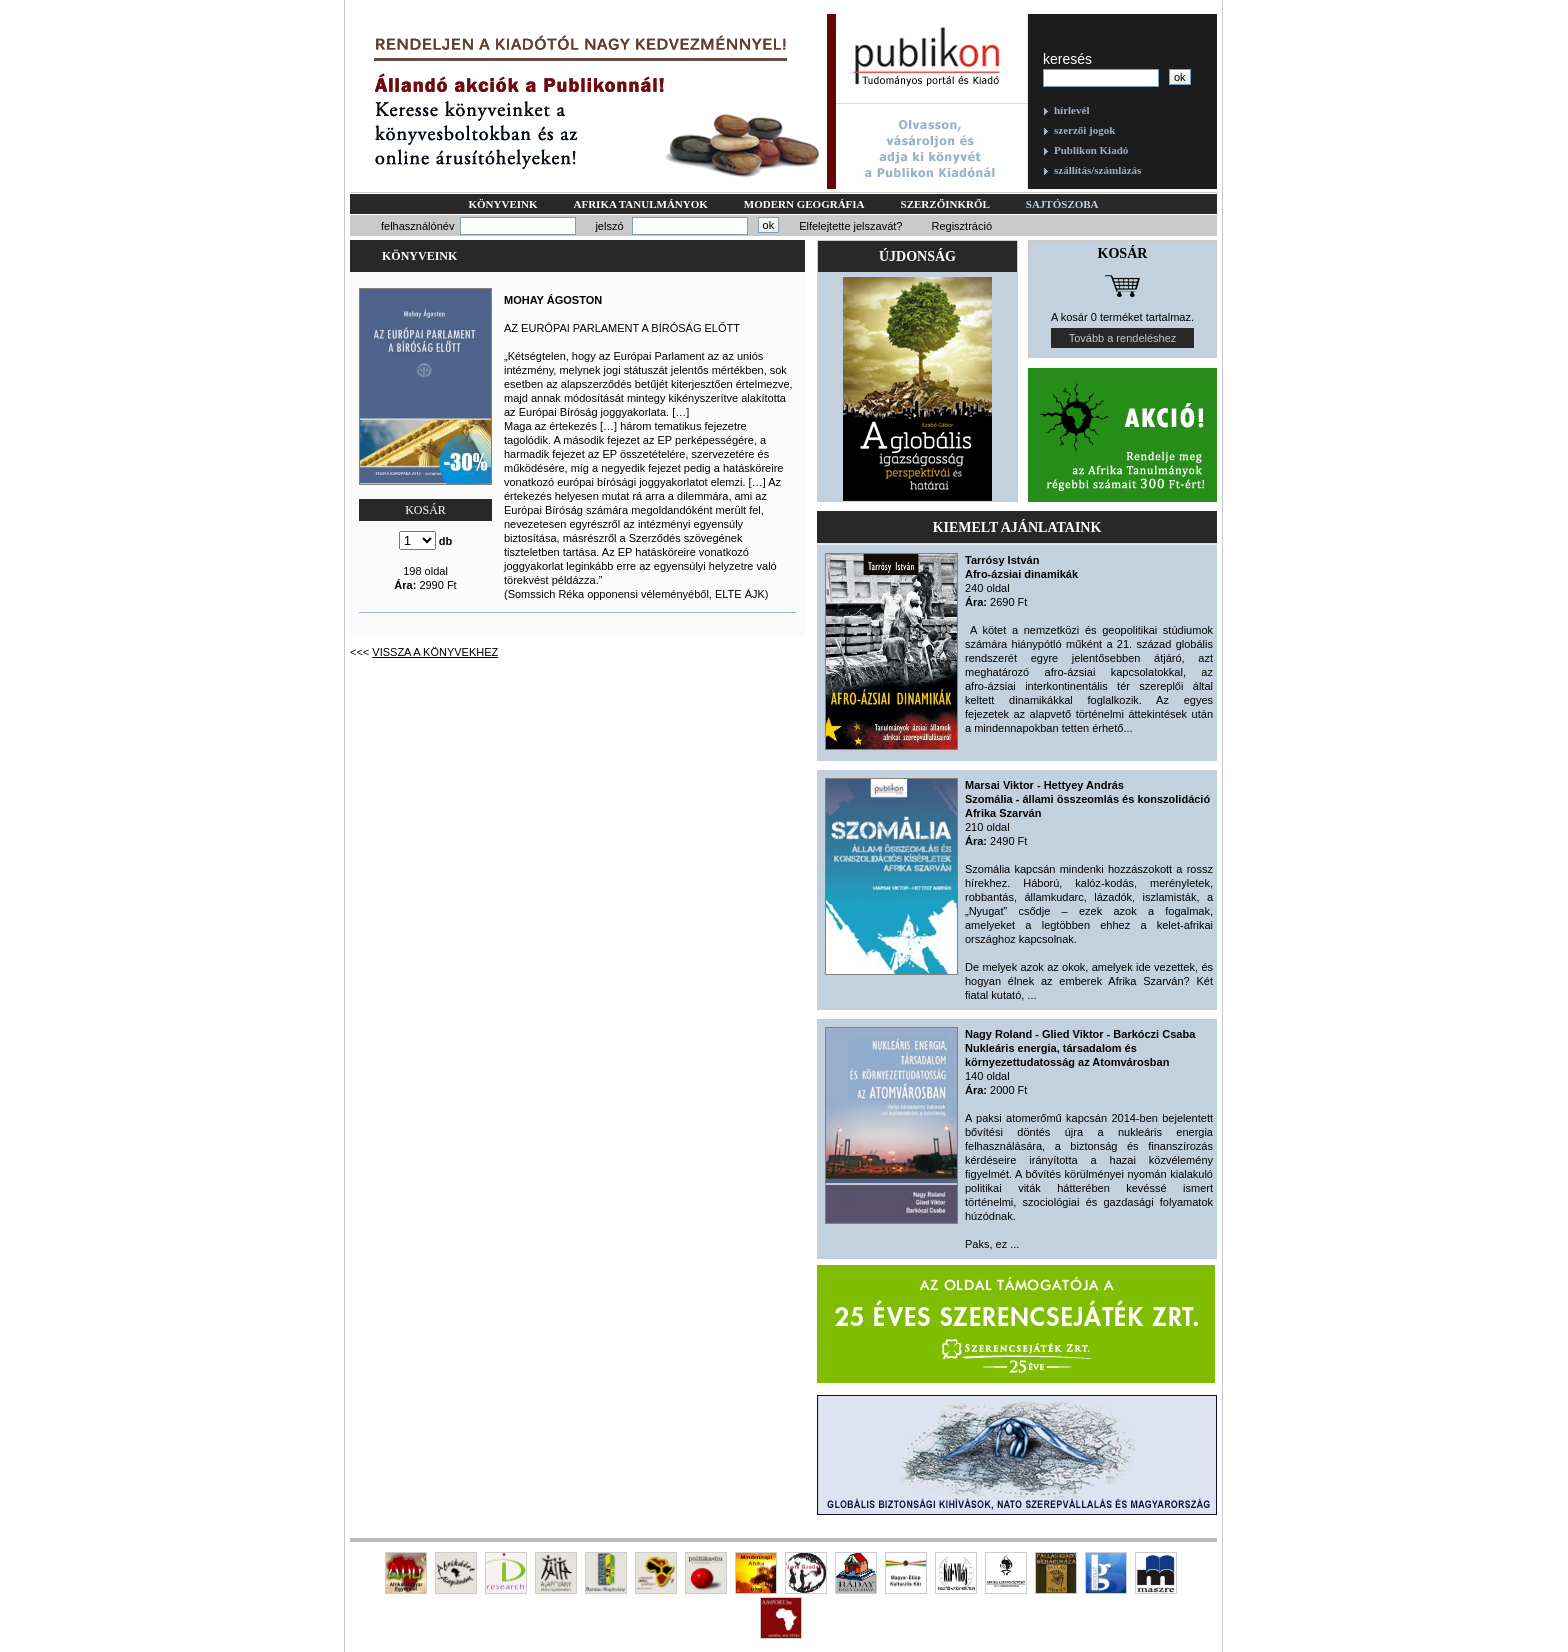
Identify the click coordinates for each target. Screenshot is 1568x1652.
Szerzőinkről (945, 204)
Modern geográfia (804, 204)
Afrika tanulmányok (641, 204)
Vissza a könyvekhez (435, 652)
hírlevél (1071, 110)
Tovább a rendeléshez (1123, 338)
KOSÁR (425, 510)
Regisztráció (961, 226)
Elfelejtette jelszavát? (850, 226)
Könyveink (502, 204)
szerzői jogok (1084, 130)
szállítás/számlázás (1097, 170)
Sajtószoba (1062, 204)
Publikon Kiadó (1091, 150)
